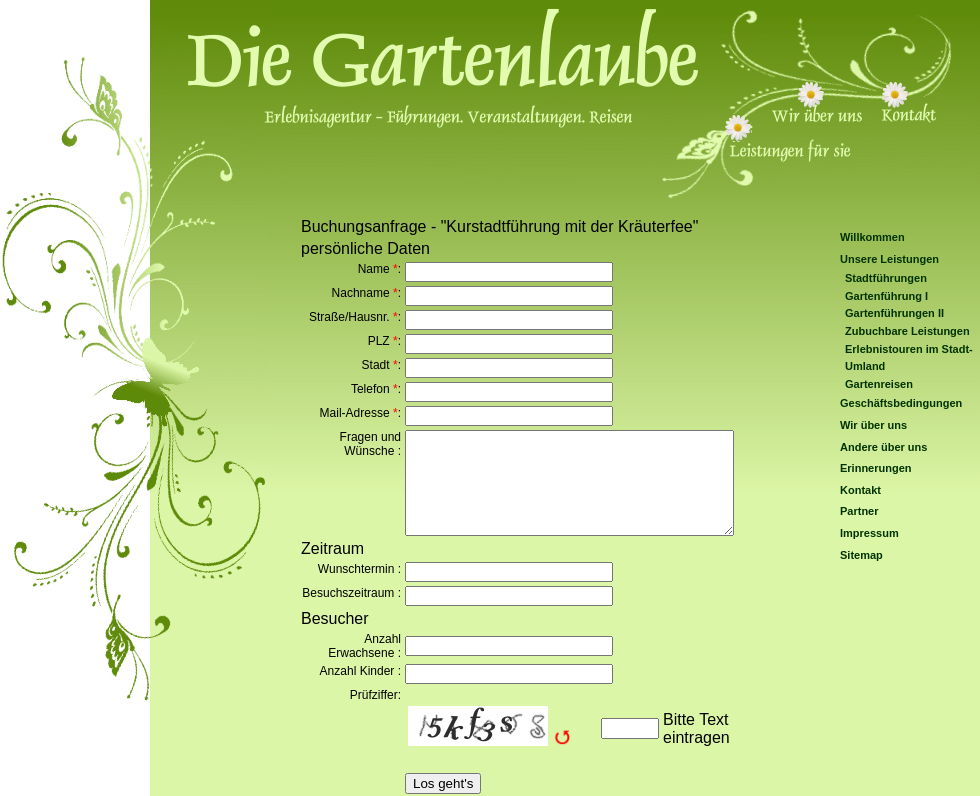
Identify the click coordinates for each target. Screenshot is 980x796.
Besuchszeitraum (348, 593)
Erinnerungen (876, 468)
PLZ (379, 341)
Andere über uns (883, 447)
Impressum (869, 533)
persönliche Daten (365, 248)
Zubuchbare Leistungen (907, 331)
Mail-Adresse (355, 413)
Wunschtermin (356, 569)
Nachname (361, 293)
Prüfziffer (374, 695)
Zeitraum (332, 548)
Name (374, 269)
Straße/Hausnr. (349, 317)
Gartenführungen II (894, 313)
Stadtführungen (886, 278)
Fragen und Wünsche (370, 444)
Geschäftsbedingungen (901, 403)
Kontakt (860, 490)
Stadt (376, 365)
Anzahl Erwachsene (364, 646)
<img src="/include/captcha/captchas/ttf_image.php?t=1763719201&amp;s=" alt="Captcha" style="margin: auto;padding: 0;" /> (500, 728)
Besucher (335, 618)
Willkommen (872, 237)
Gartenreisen (879, 384)
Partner (859, 511)
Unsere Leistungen (889, 259)
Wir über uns (873, 425)
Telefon (370, 389)
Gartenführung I (886, 296)
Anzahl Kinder (357, 671)
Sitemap (861, 555)
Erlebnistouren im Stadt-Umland (909, 358)
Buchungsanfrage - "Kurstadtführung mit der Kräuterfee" (499, 226)
